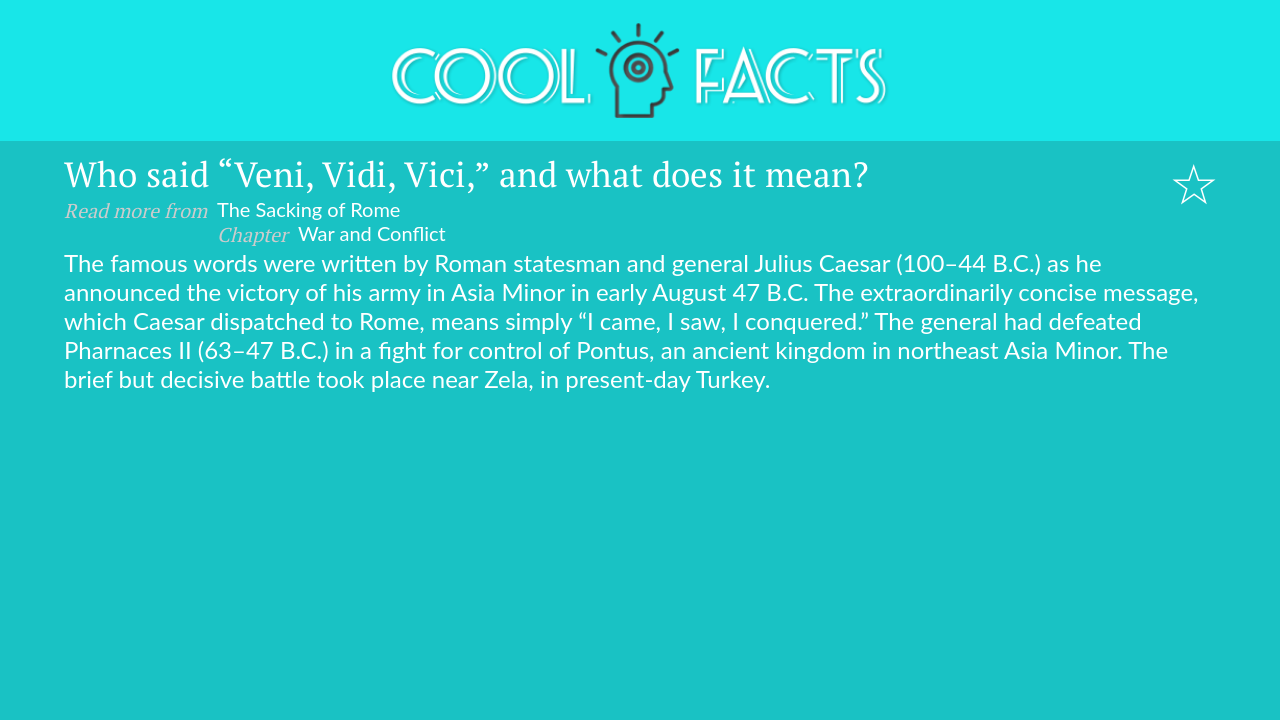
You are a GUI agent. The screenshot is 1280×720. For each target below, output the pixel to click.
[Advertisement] (640, 543)
